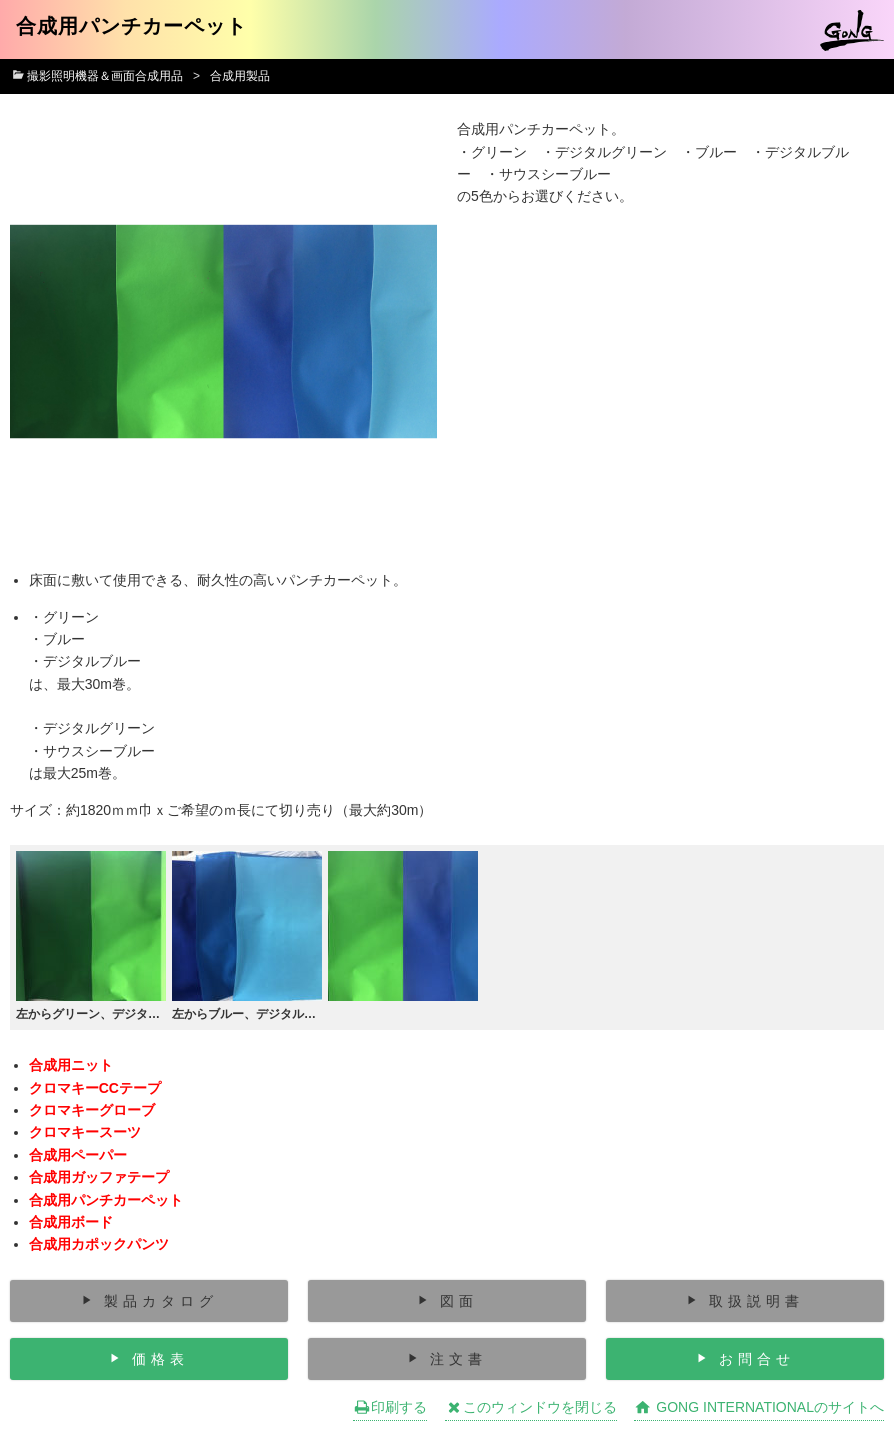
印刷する (390, 1407)
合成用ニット (71, 1065)
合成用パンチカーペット (106, 1200)
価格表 (160, 1359)
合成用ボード (71, 1222)
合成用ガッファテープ (99, 1177)
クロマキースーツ (85, 1132)
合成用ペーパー (78, 1155)
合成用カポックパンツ (99, 1244)
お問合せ (757, 1359)
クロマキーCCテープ (95, 1088)
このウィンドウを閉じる (531, 1407)
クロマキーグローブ (92, 1110)
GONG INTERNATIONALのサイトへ (759, 1407)
